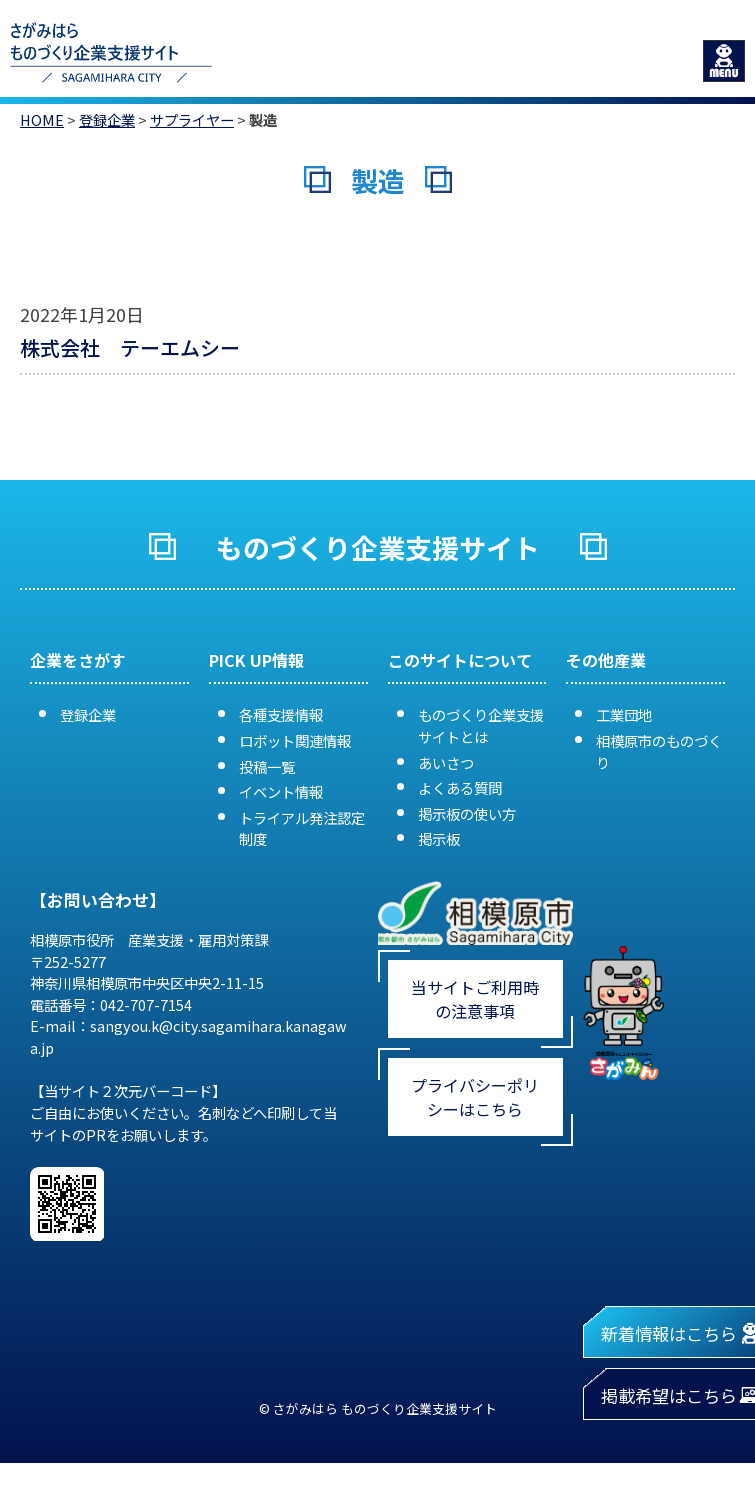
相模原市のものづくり (659, 751)
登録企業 (107, 119)
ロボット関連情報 (295, 740)
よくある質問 (460, 787)
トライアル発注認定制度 (302, 828)
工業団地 (624, 714)
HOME (42, 119)
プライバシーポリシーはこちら (475, 1097)
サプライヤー (192, 119)
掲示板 (439, 838)
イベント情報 (281, 791)
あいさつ (446, 762)
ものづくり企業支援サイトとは (481, 725)
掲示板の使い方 (467, 813)
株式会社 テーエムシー (130, 347)
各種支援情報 (281, 714)
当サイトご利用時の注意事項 (475, 999)
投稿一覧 (267, 766)
